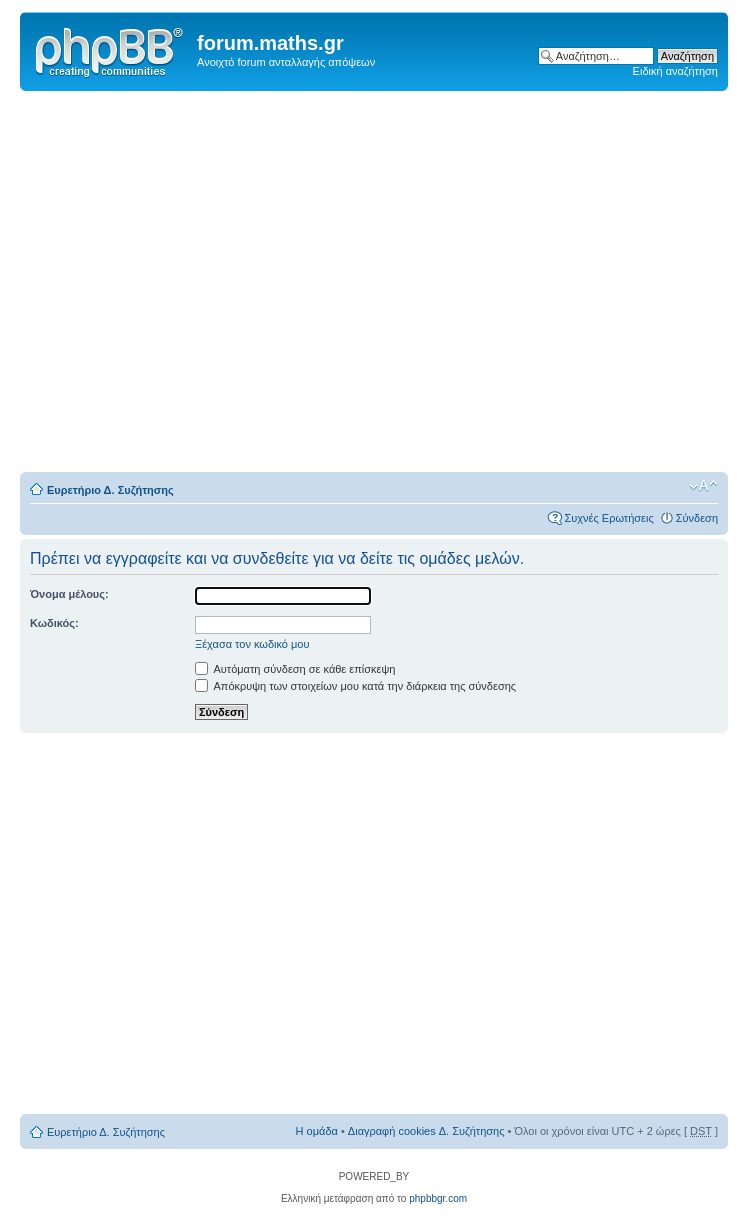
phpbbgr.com (438, 1198)
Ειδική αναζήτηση (675, 71)
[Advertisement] (216, 282)
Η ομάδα (317, 1131)
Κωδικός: (54, 623)
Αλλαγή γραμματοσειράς (703, 486)
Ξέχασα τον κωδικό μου (252, 644)
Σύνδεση (697, 518)
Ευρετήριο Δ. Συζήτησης (110, 490)
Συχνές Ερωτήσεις (608, 518)
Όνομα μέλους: (69, 594)
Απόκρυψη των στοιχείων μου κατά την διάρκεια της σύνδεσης (355, 686)
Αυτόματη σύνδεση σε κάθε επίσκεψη (295, 669)
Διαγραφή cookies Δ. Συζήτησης (426, 1131)
